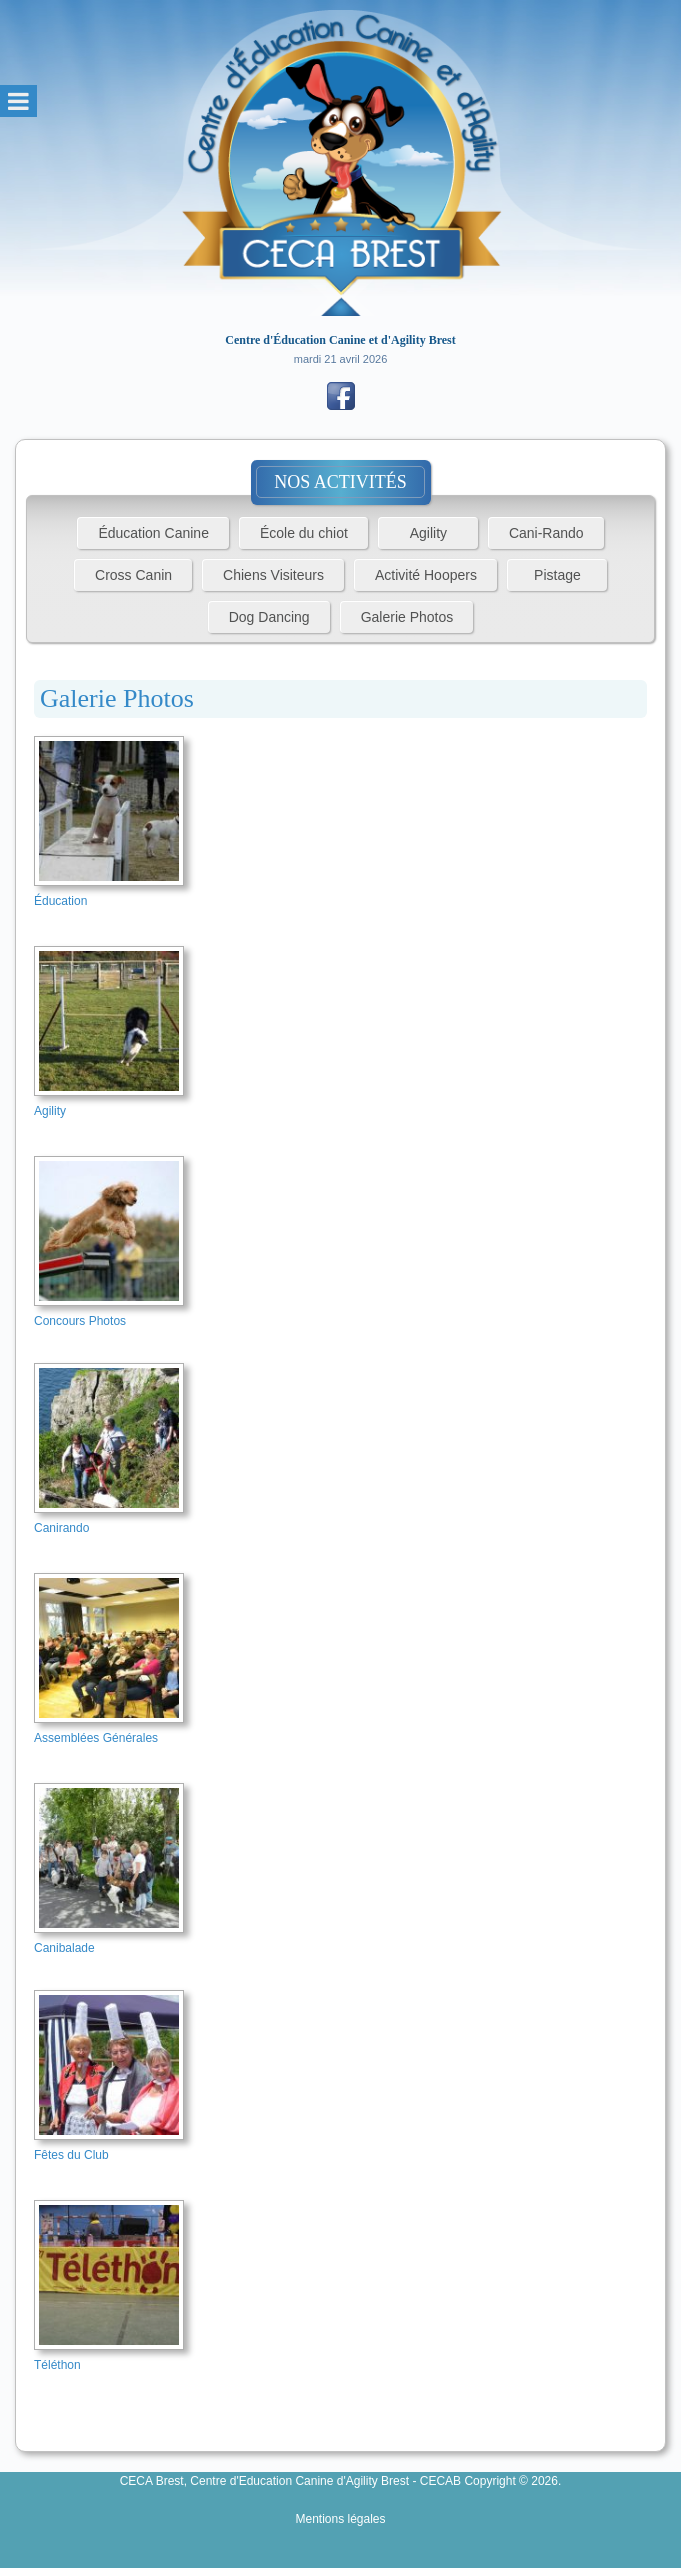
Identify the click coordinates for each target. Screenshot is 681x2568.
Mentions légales (340, 2519)
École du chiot (304, 533)
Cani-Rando (546, 533)
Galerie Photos (407, 617)
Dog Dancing (269, 617)
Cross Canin (133, 575)
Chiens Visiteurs (273, 575)
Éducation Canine (153, 533)
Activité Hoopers (426, 575)
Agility (428, 533)
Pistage (557, 575)
